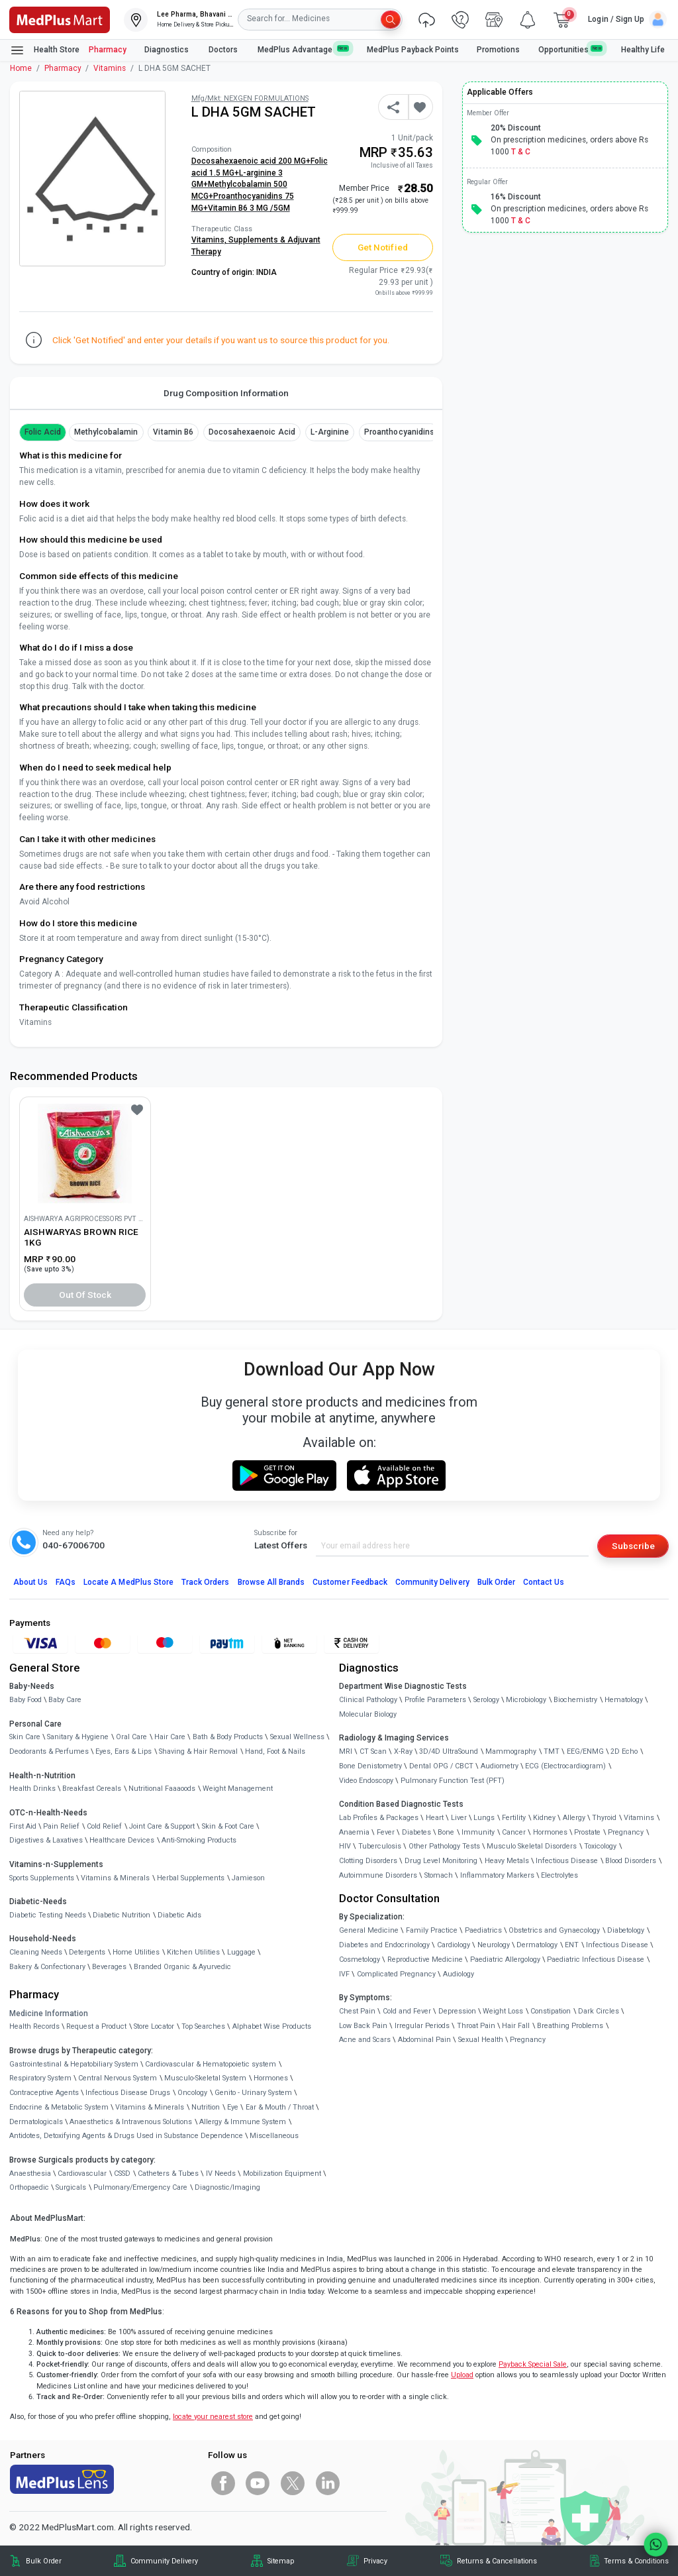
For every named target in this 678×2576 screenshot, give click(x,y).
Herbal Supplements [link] (190, 1878)
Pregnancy (626, 1832)
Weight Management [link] (238, 1788)
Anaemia (354, 1832)
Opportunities (570, 49)
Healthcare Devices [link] (121, 1840)
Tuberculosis (379, 1846)
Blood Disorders (630, 1860)
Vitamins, (209, 239)
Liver (459, 1817)
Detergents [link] (87, 1952)
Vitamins (109, 68)
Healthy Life (643, 49)
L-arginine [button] (330, 432)
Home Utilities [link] (136, 1952)
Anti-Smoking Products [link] (199, 1840)
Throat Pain (476, 2025)
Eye (232, 2107)
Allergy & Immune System (242, 2122)
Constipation (550, 2011)
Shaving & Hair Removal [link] (198, 1751)
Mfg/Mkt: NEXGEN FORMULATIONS (250, 98)
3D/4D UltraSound (448, 1751)
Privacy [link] (375, 2561)
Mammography (510, 1751)
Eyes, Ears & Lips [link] (123, 1751)
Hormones (271, 2078)
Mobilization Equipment (282, 2173)
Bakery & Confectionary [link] (47, 1966)
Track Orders (205, 1582)
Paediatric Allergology (505, 1959)
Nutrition (205, 2107)
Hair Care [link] (169, 1737)
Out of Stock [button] (85, 1294)
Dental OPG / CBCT (441, 1766)
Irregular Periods (422, 2025)
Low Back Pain (363, 2025)
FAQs (65, 1582)
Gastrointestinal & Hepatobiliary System (73, 2064)
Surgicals (71, 2187)
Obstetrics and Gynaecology (554, 1930)
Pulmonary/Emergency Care (140, 2187)
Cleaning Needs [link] (35, 1952)
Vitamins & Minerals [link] (115, 1878)
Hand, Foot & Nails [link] (275, 1751)
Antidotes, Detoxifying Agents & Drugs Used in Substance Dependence (126, 2135)
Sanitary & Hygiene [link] (78, 1737)
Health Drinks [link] (32, 1788)
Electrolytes (559, 1875)
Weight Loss (503, 2011)
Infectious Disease (567, 1860)
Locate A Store (128, 1582)
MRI (345, 1751)
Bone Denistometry (370, 1766)
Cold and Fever (407, 2011)
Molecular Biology (368, 1714)
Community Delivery (432, 1582)
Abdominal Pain (424, 2039)
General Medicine (369, 1930)
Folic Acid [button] (42, 432)
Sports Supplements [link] (41, 1878)
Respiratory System (40, 2078)
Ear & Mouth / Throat (280, 2107)
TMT (551, 1751)
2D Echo (624, 1751)
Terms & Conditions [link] (636, 2561)
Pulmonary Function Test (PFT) (453, 1780)
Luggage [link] (241, 1952)
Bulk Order (496, 1582)
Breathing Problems (570, 2025)
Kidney (544, 1817)
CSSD (122, 2173)
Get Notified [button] (383, 247)
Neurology (493, 1945)
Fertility (514, 1817)
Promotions (498, 49)
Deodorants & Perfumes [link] (49, 1751)
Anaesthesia (30, 2173)
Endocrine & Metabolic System (59, 2107)
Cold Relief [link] (104, 1826)
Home (21, 68)
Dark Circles (598, 2011)
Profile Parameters (435, 1699)
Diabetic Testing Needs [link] (47, 1915)
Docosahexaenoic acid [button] (252, 432)
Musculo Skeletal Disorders (532, 1846)
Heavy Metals (507, 1860)
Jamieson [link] (248, 1878)
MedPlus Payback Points (413, 49)
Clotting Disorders (368, 1860)
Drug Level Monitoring (441, 1860)
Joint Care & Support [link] (162, 1826)
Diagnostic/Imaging (227, 2187)
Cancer (514, 1832)
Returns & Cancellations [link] (497, 2561)
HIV (345, 1846)
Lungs (484, 1817)
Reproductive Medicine (425, 1959)
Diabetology (625, 1930)
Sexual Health (480, 2039)
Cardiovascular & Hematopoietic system (210, 2064)
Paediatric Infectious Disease (595, 1959)
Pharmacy (107, 49)
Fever (386, 1832)
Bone (446, 1832)
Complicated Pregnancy (396, 1974)
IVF (344, 1974)
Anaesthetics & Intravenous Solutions (131, 2122)
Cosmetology (359, 1959)
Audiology (458, 1974)
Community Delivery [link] (164, 2561)
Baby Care (64, 1699)
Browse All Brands (271, 1582)
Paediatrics (483, 1930)
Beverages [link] (109, 1966)
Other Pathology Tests (444, 1846)
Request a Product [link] (96, 2026)
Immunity (478, 1832)
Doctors (224, 49)
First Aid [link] (22, 1826)
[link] (59, 18)
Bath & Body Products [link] (228, 1737)
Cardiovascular (82, 2173)
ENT (572, 1945)
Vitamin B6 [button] (173, 432)
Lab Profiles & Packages (378, 1817)
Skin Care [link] (24, 1737)
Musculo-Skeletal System (205, 2078)
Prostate (587, 1832)
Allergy (574, 1817)
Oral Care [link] (131, 1737)
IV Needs (221, 2173)
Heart (435, 1817)
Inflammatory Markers (497, 1875)
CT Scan (373, 1751)
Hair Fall (516, 2025)
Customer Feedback (350, 1582)
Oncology (192, 2092)
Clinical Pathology (368, 1699)
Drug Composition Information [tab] (226, 393)
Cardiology (453, 1945)
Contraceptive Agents (44, 2092)
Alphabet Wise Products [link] (271, 2026)
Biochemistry (575, 1699)
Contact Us (543, 1582)
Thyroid (604, 1817)
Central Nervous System (117, 2078)
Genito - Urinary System (253, 2092)
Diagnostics (167, 49)
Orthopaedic (29, 2187)
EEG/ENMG (585, 1751)
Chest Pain (357, 2011)
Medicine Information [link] (48, 2013)
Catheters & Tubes (168, 2173)
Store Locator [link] (154, 2026)
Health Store (44, 50)
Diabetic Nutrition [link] (121, 1915)
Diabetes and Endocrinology (384, 1945)
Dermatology (536, 1945)
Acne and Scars (365, 2039)
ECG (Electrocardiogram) (565, 1766)
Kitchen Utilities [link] (193, 1952)
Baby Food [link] (25, 1699)
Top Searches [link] (203, 2026)
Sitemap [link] (280, 2561)
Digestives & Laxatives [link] (46, 1840)
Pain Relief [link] (61, 1826)
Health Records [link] (34, 2026)
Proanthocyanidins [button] (399, 432)
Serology (486, 1699)
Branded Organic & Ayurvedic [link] (182, 1966)
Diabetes (416, 1832)
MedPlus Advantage (303, 49)
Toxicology (600, 1846)
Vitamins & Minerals (149, 2107)
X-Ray (403, 1751)
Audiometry (499, 1766)
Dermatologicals (36, 2122)
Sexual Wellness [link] (297, 1737)
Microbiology (526, 1699)
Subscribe (633, 1545)
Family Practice (432, 1930)
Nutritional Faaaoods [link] (161, 1788)
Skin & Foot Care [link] (228, 1826)
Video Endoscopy (366, 1780)
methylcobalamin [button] (106, 432)
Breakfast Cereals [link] (91, 1788)
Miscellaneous (274, 2135)
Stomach (438, 1875)
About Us (30, 1582)
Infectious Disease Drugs (127, 2092)
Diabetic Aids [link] (179, 1915)
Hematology (624, 1699)
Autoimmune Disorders (378, 1875)
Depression (457, 2011)
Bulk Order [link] (44, 2561)
